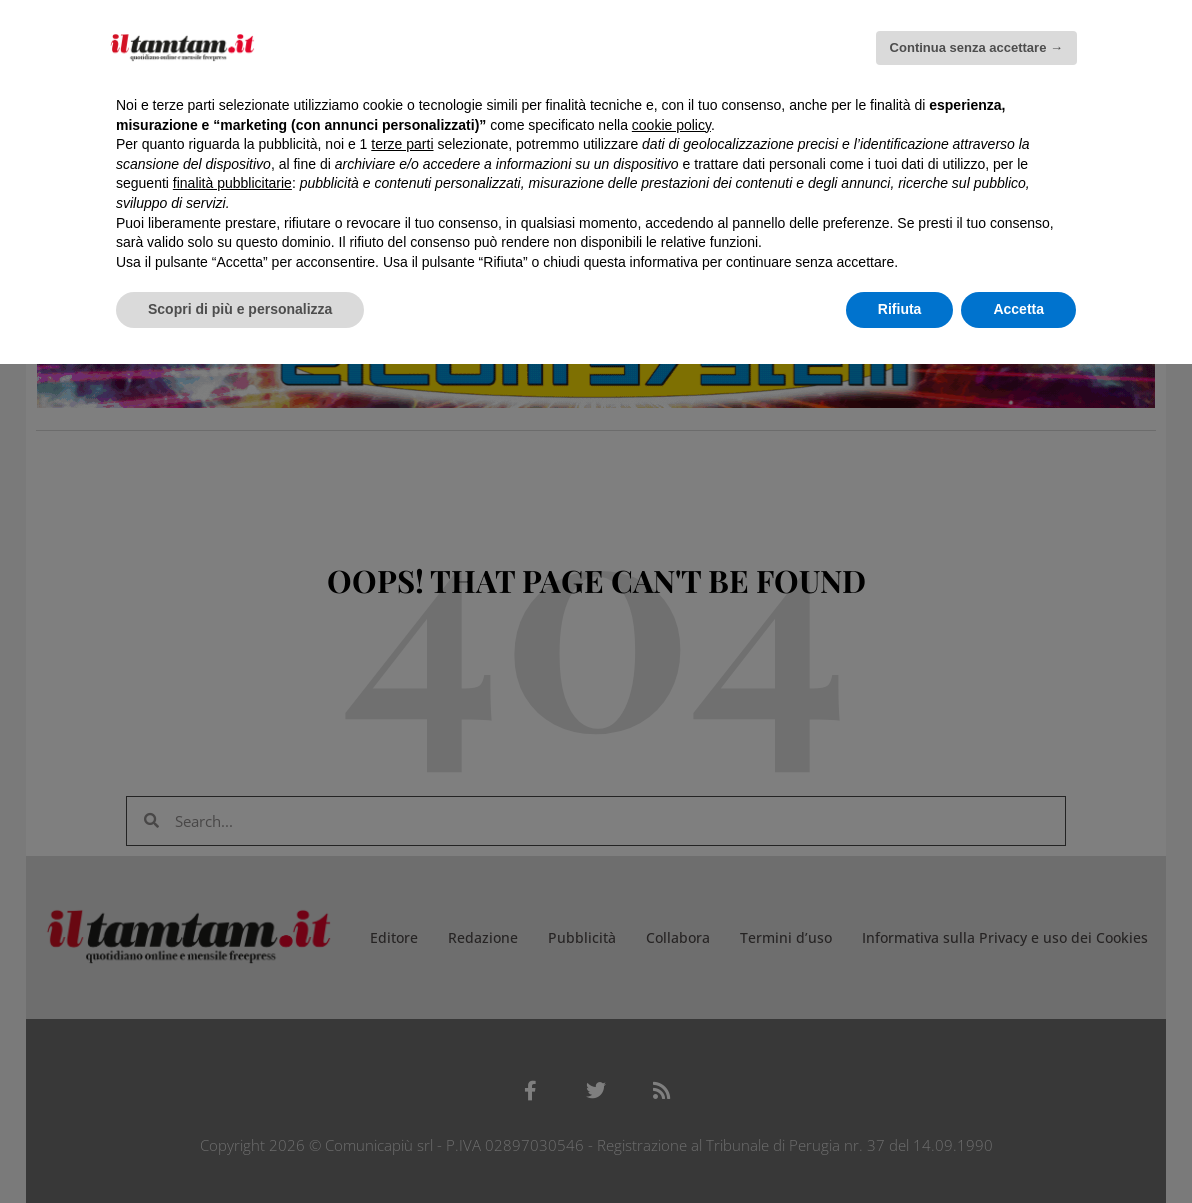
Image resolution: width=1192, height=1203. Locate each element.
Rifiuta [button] (900, 309)
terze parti (402, 144)
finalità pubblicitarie (232, 183)
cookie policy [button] (671, 125)
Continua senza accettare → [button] (976, 47)
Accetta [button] (1018, 309)
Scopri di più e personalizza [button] (240, 309)
